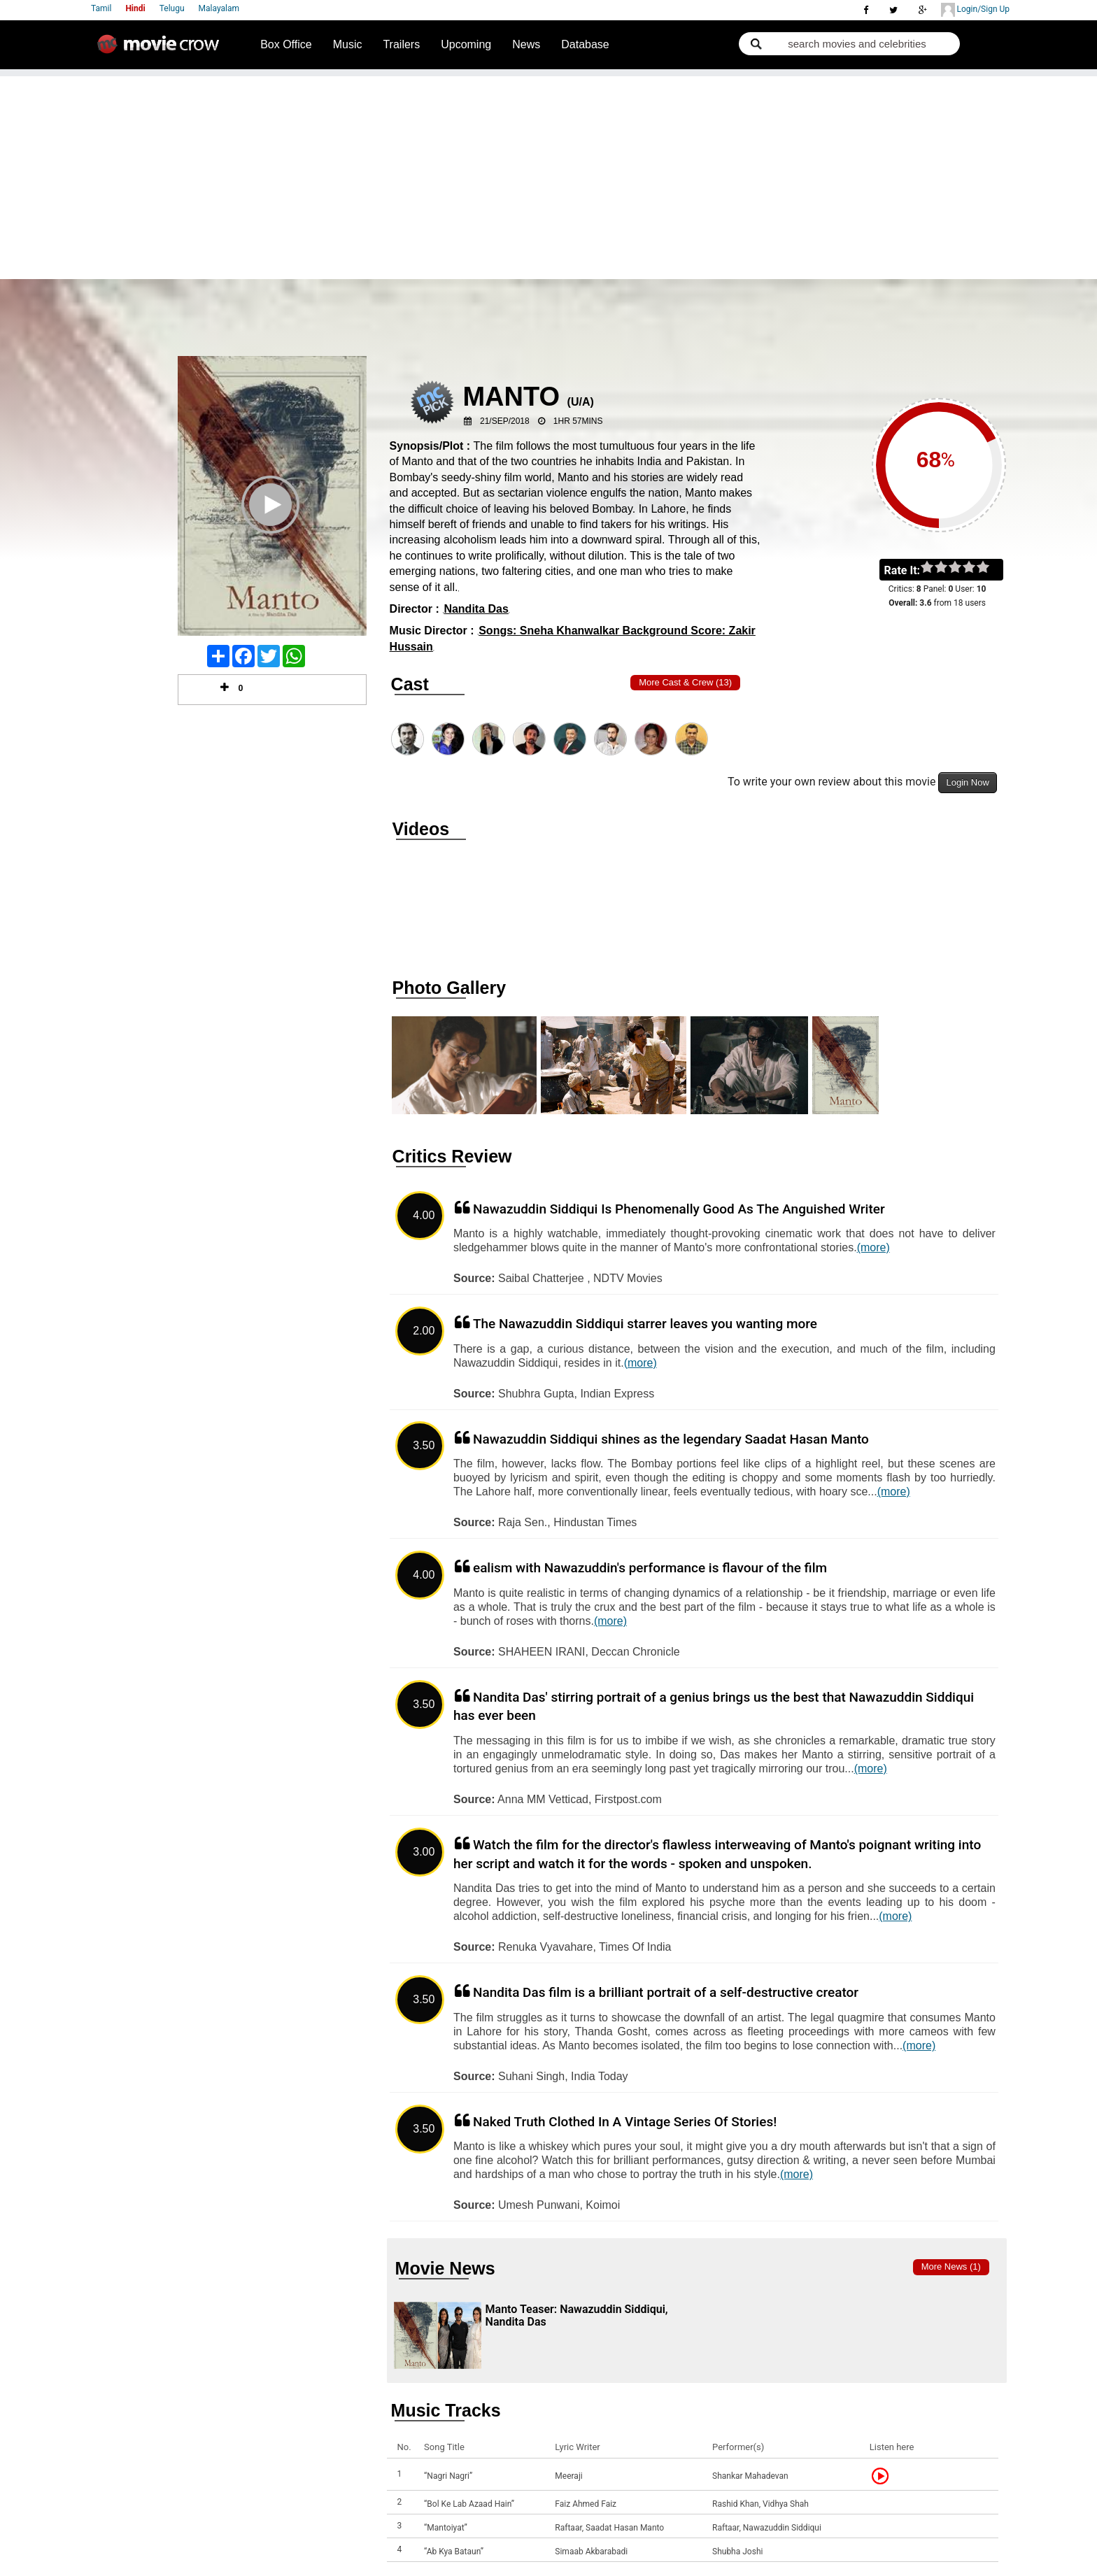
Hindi (135, 8)
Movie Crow (161, 49)
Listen (884, 2475)
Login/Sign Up (975, 10)
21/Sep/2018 (505, 421)
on (989, 568)
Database (585, 44)
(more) (873, 1247)
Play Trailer (272, 523)
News (526, 44)
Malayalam (219, 8)
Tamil (101, 8)
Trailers (401, 44)
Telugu (172, 8)
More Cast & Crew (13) (685, 682)
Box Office (286, 44)
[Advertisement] (548, 174)
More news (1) (951, 2266)
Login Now (967, 782)
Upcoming (466, 44)
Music (347, 44)
